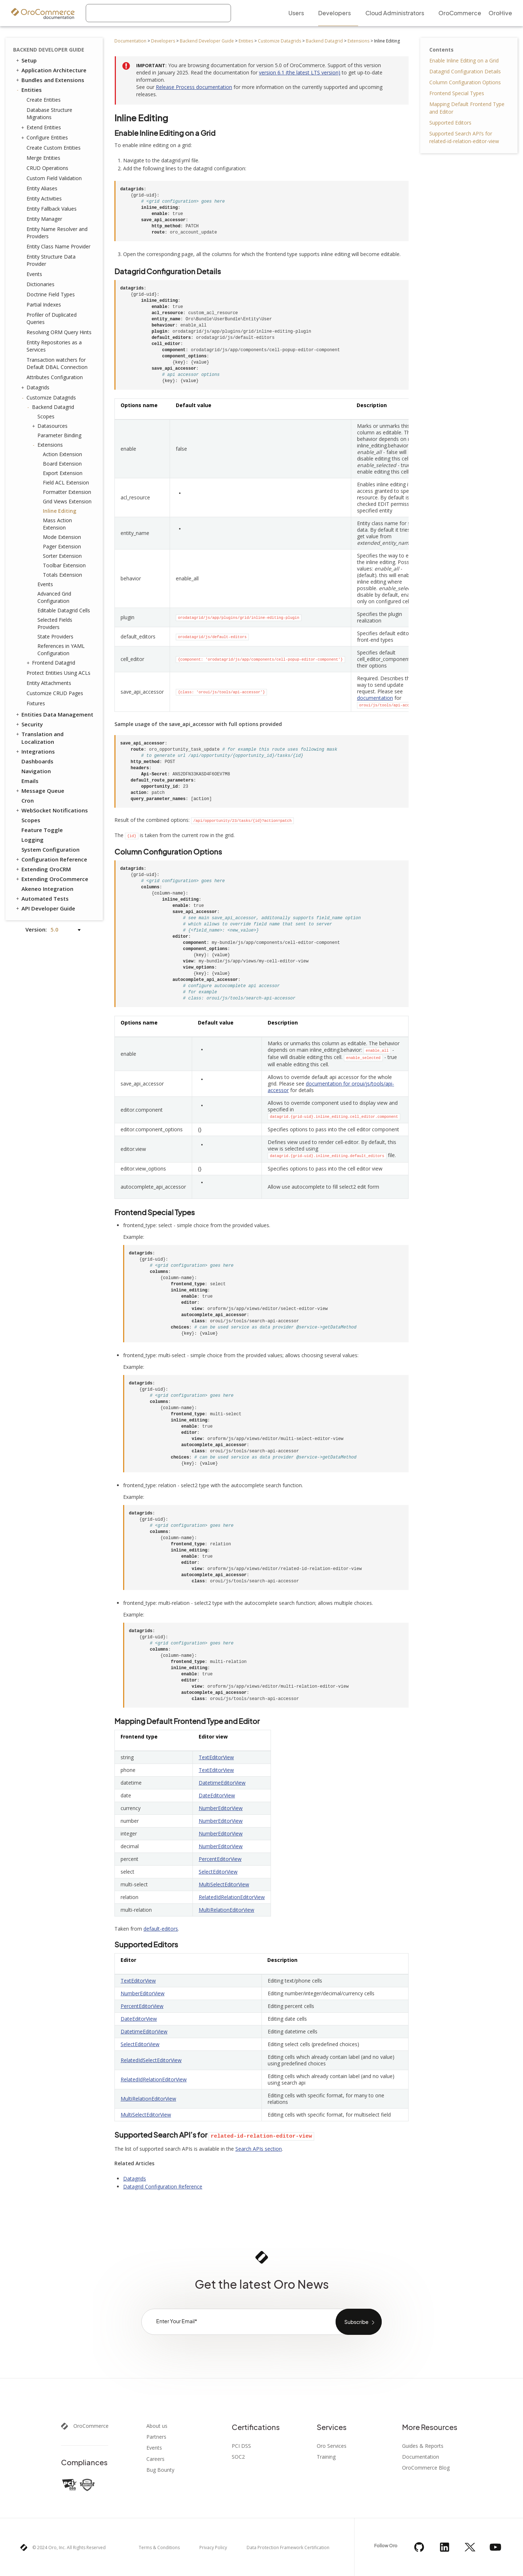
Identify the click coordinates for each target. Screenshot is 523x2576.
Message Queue (39, 790)
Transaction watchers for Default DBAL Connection (57, 363)
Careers (155, 2459)
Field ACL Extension (66, 482)
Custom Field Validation (54, 178)
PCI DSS (241, 2446)
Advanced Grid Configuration (54, 597)
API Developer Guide (45, 908)
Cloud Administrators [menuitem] (394, 13)
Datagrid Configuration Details (465, 71)
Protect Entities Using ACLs (58, 672)
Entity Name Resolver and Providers (57, 233)
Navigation (36, 771)
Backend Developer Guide (207, 41)
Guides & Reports (422, 2446)
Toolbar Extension (64, 565)
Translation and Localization (39, 737)
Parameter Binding (59, 435)
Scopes (45, 416)
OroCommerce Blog (426, 2468)
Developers (163, 41)
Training (326, 2457)
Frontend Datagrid (51, 662)
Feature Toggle (42, 829)
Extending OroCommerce (51, 879)
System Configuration (50, 849)
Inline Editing (59, 510)
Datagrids (36, 387)
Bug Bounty (160, 2470)
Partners (156, 2437)
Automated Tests (42, 898)
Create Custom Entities (54, 147)
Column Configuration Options (465, 82)
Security (29, 724)
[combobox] (158, 13)
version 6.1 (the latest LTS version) (299, 72)
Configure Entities (45, 137)
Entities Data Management (54, 714)
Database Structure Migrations (49, 113)
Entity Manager (44, 218)
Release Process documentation (194, 87)
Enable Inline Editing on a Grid (464, 60)
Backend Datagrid (324, 41)
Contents (441, 49)
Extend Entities (42, 127)
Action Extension (62, 454)
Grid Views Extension (67, 501)
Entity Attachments (49, 683)
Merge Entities (43, 157)
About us (156, 2426)
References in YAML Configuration (61, 649)
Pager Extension (62, 546)
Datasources (51, 426)
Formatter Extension (67, 491)
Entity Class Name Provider (58, 246)
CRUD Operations (47, 168)
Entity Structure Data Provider (51, 260)
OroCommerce (91, 2426)
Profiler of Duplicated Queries (52, 318)
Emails (29, 780)
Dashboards (37, 761)
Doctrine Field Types (51, 294)
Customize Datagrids (279, 41)
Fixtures (36, 703)
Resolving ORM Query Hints (59, 332)
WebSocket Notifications (51, 810)
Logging (32, 839)
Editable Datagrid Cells (63, 610)
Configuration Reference (51, 859)
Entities (246, 41)
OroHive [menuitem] (500, 13)
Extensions (358, 41)
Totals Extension (62, 574)
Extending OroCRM (43, 869)
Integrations (35, 751)
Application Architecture (50, 70)
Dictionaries (40, 284)
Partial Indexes (44, 304)
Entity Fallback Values (52, 208)
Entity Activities (44, 198)
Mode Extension (62, 537)
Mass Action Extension (57, 524)
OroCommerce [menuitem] (459, 13)
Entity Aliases (42, 188)
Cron (27, 800)
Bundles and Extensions (49, 80)
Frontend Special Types (456, 93)
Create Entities (44, 99)
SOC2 (238, 2457)
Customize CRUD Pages (55, 693)
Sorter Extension (62, 555)
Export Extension (62, 473)
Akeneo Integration (47, 888)
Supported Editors (450, 122)
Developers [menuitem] (334, 13)
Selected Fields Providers (54, 623)
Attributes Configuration (55, 377)
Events (34, 274)
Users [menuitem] (296, 13)
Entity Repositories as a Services (54, 346)
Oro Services (331, 2446)
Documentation (130, 41)
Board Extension (62, 463)
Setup (26, 60)
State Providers (55, 636)
